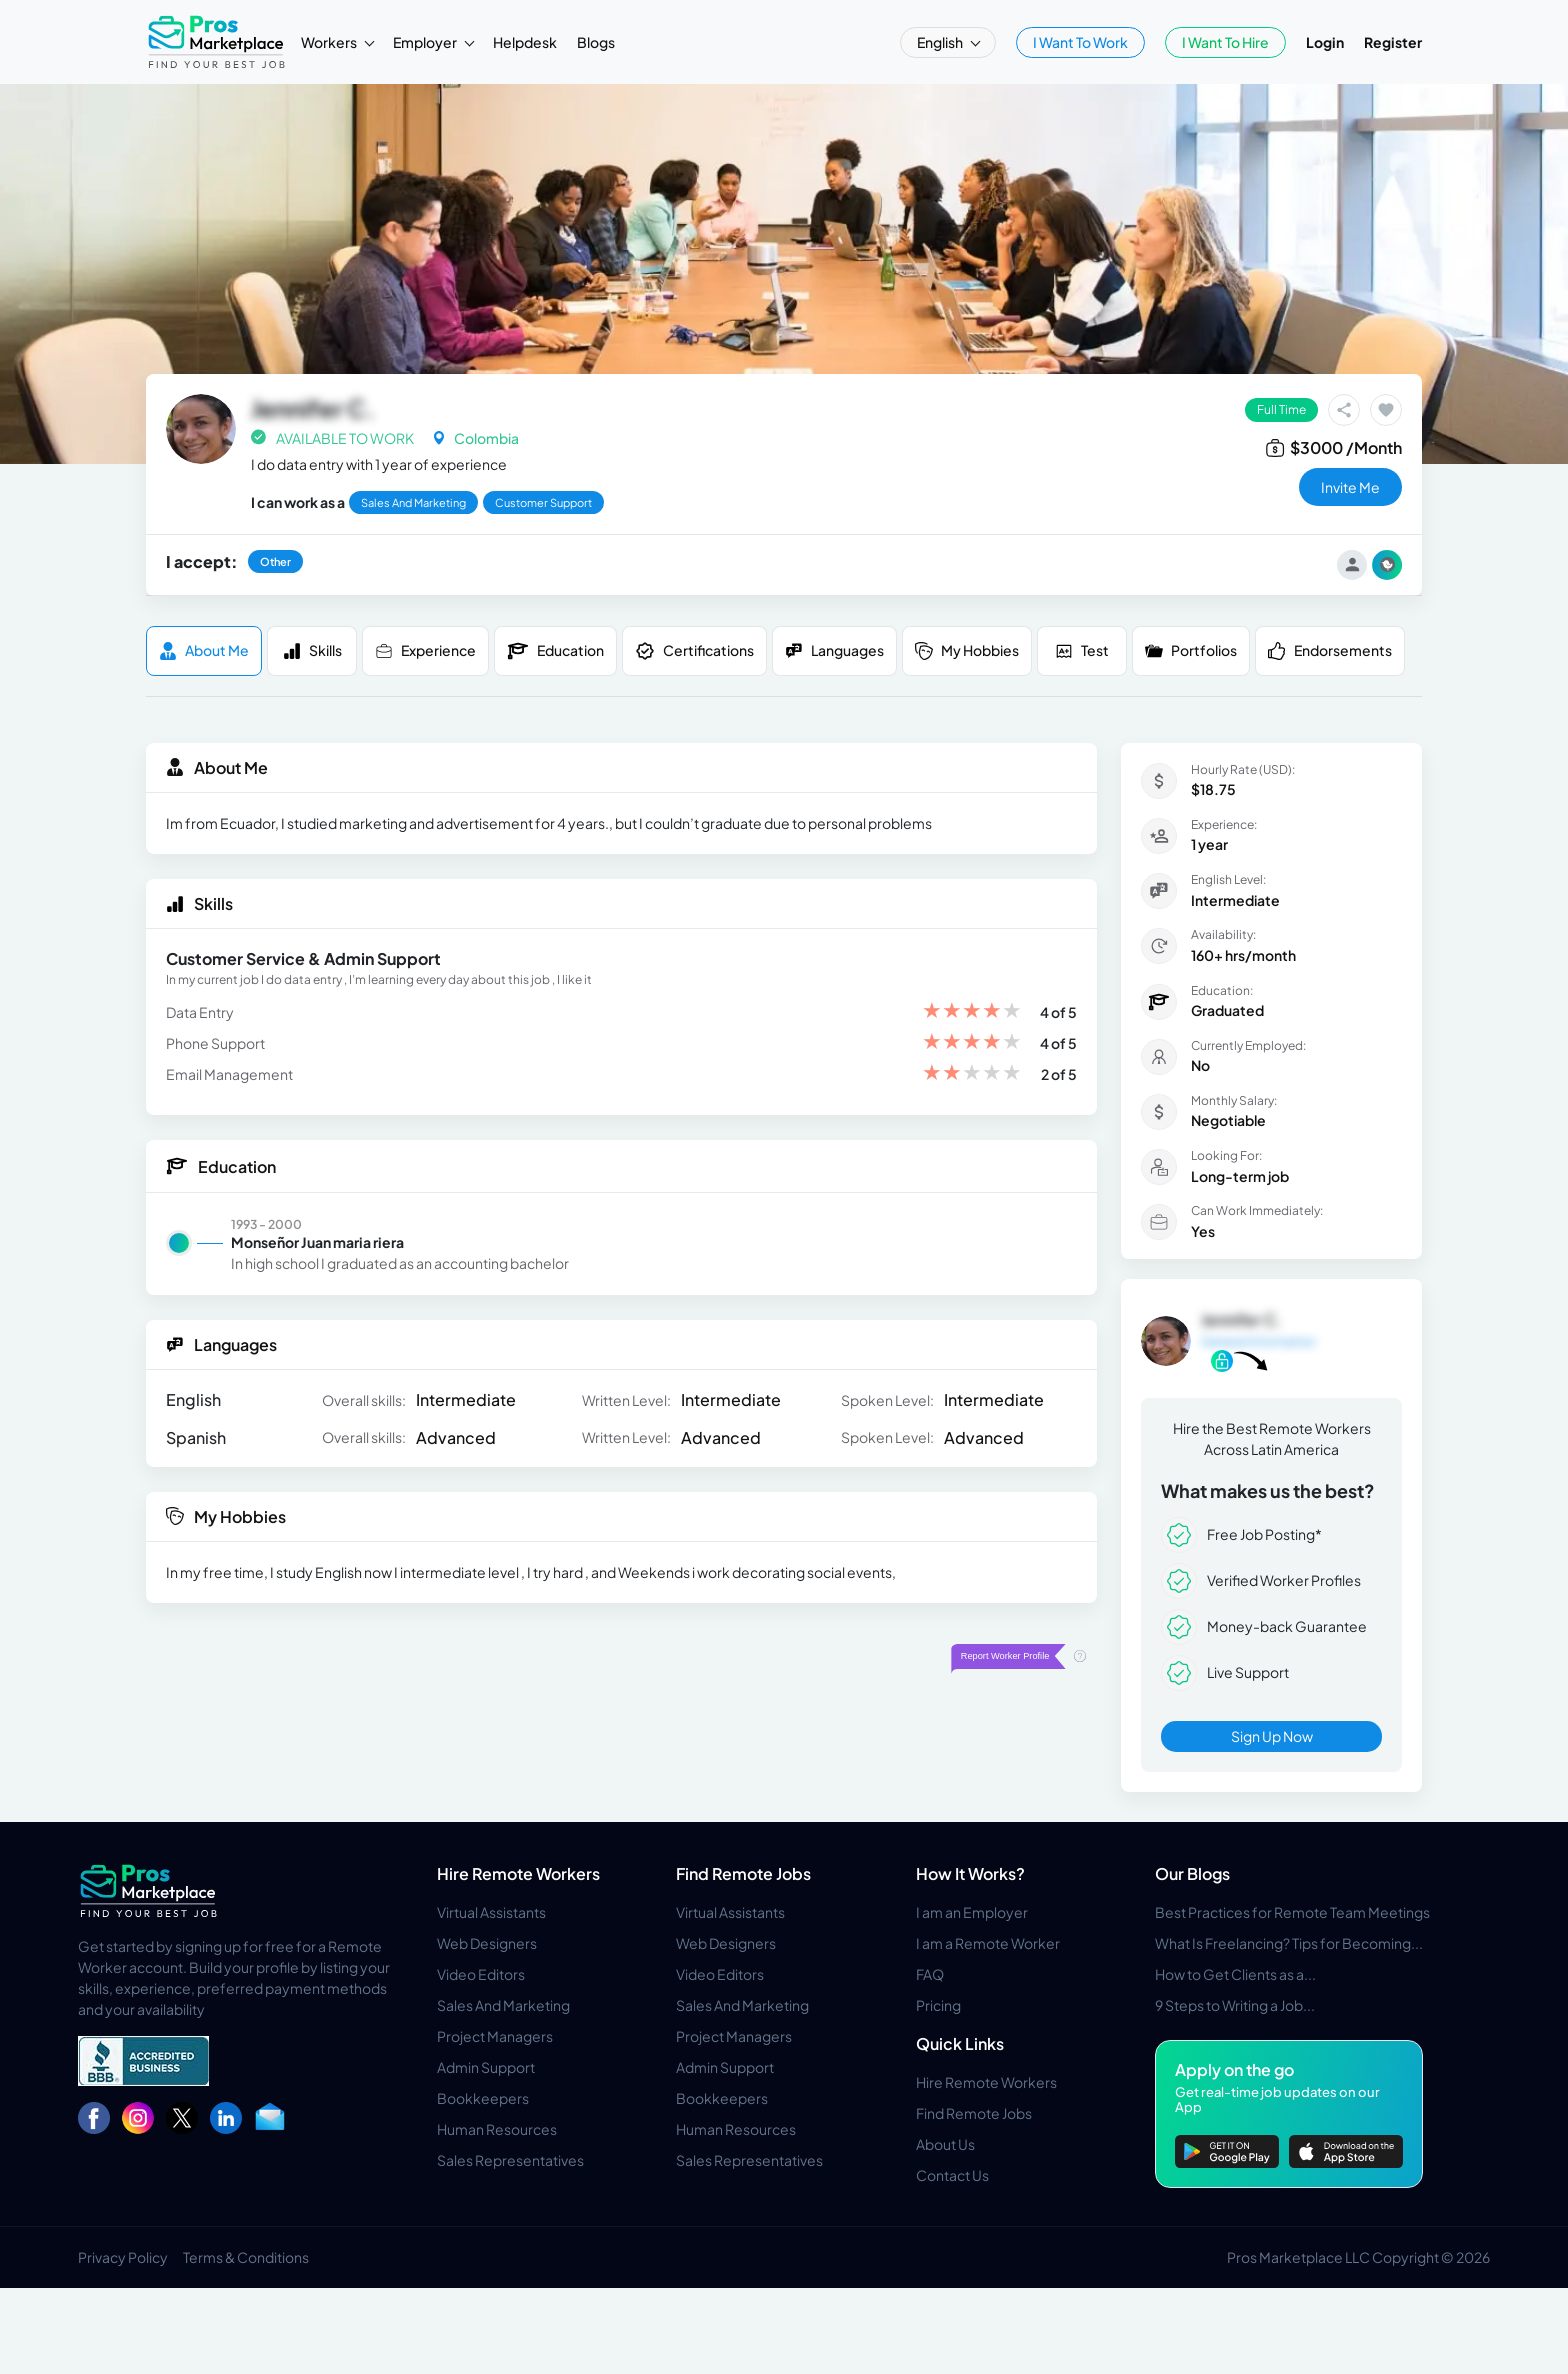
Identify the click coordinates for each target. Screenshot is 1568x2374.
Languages (834, 650)
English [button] (941, 42)
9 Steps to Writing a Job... (1235, 2005)
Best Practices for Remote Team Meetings (1292, 1912)
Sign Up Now (1272, 1736)
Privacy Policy (123, 2257)
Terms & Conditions (246, 2257)
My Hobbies (967, 650)
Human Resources (497, 2129)
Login (1325, 42)
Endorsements (1330, 650)
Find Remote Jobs (743, 1873)
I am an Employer (972, 1912)
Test (1082, 650)
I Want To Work (1080, 42)
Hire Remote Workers (518, 1873)
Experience (425, 650)
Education (555, 651)
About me (204, 650)
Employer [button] (426, 42)
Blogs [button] (596, 42)
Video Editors (481, 1974)
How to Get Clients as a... (1235, 1974)
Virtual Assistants (491, 1912)
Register (1393, 42)
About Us (945, 2144)
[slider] (972, 1012)
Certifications (694, 651)
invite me (1350, 487)
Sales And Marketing (503, 2005)
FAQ (930, 1974)
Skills (312, 650)
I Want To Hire (1225, 42)
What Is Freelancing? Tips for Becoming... (1289, 1943)
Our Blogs (1192, 1873)
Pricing (938, 2005)
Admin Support (486, 2067)
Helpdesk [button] (525, 42)
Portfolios (1191, 650)
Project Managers (495, 2036)
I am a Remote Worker (988, 1943)
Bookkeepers (483, 2098)
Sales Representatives (510, 2160)
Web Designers (487, 1943)
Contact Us (952, 2175)
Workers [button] (330, 42)
